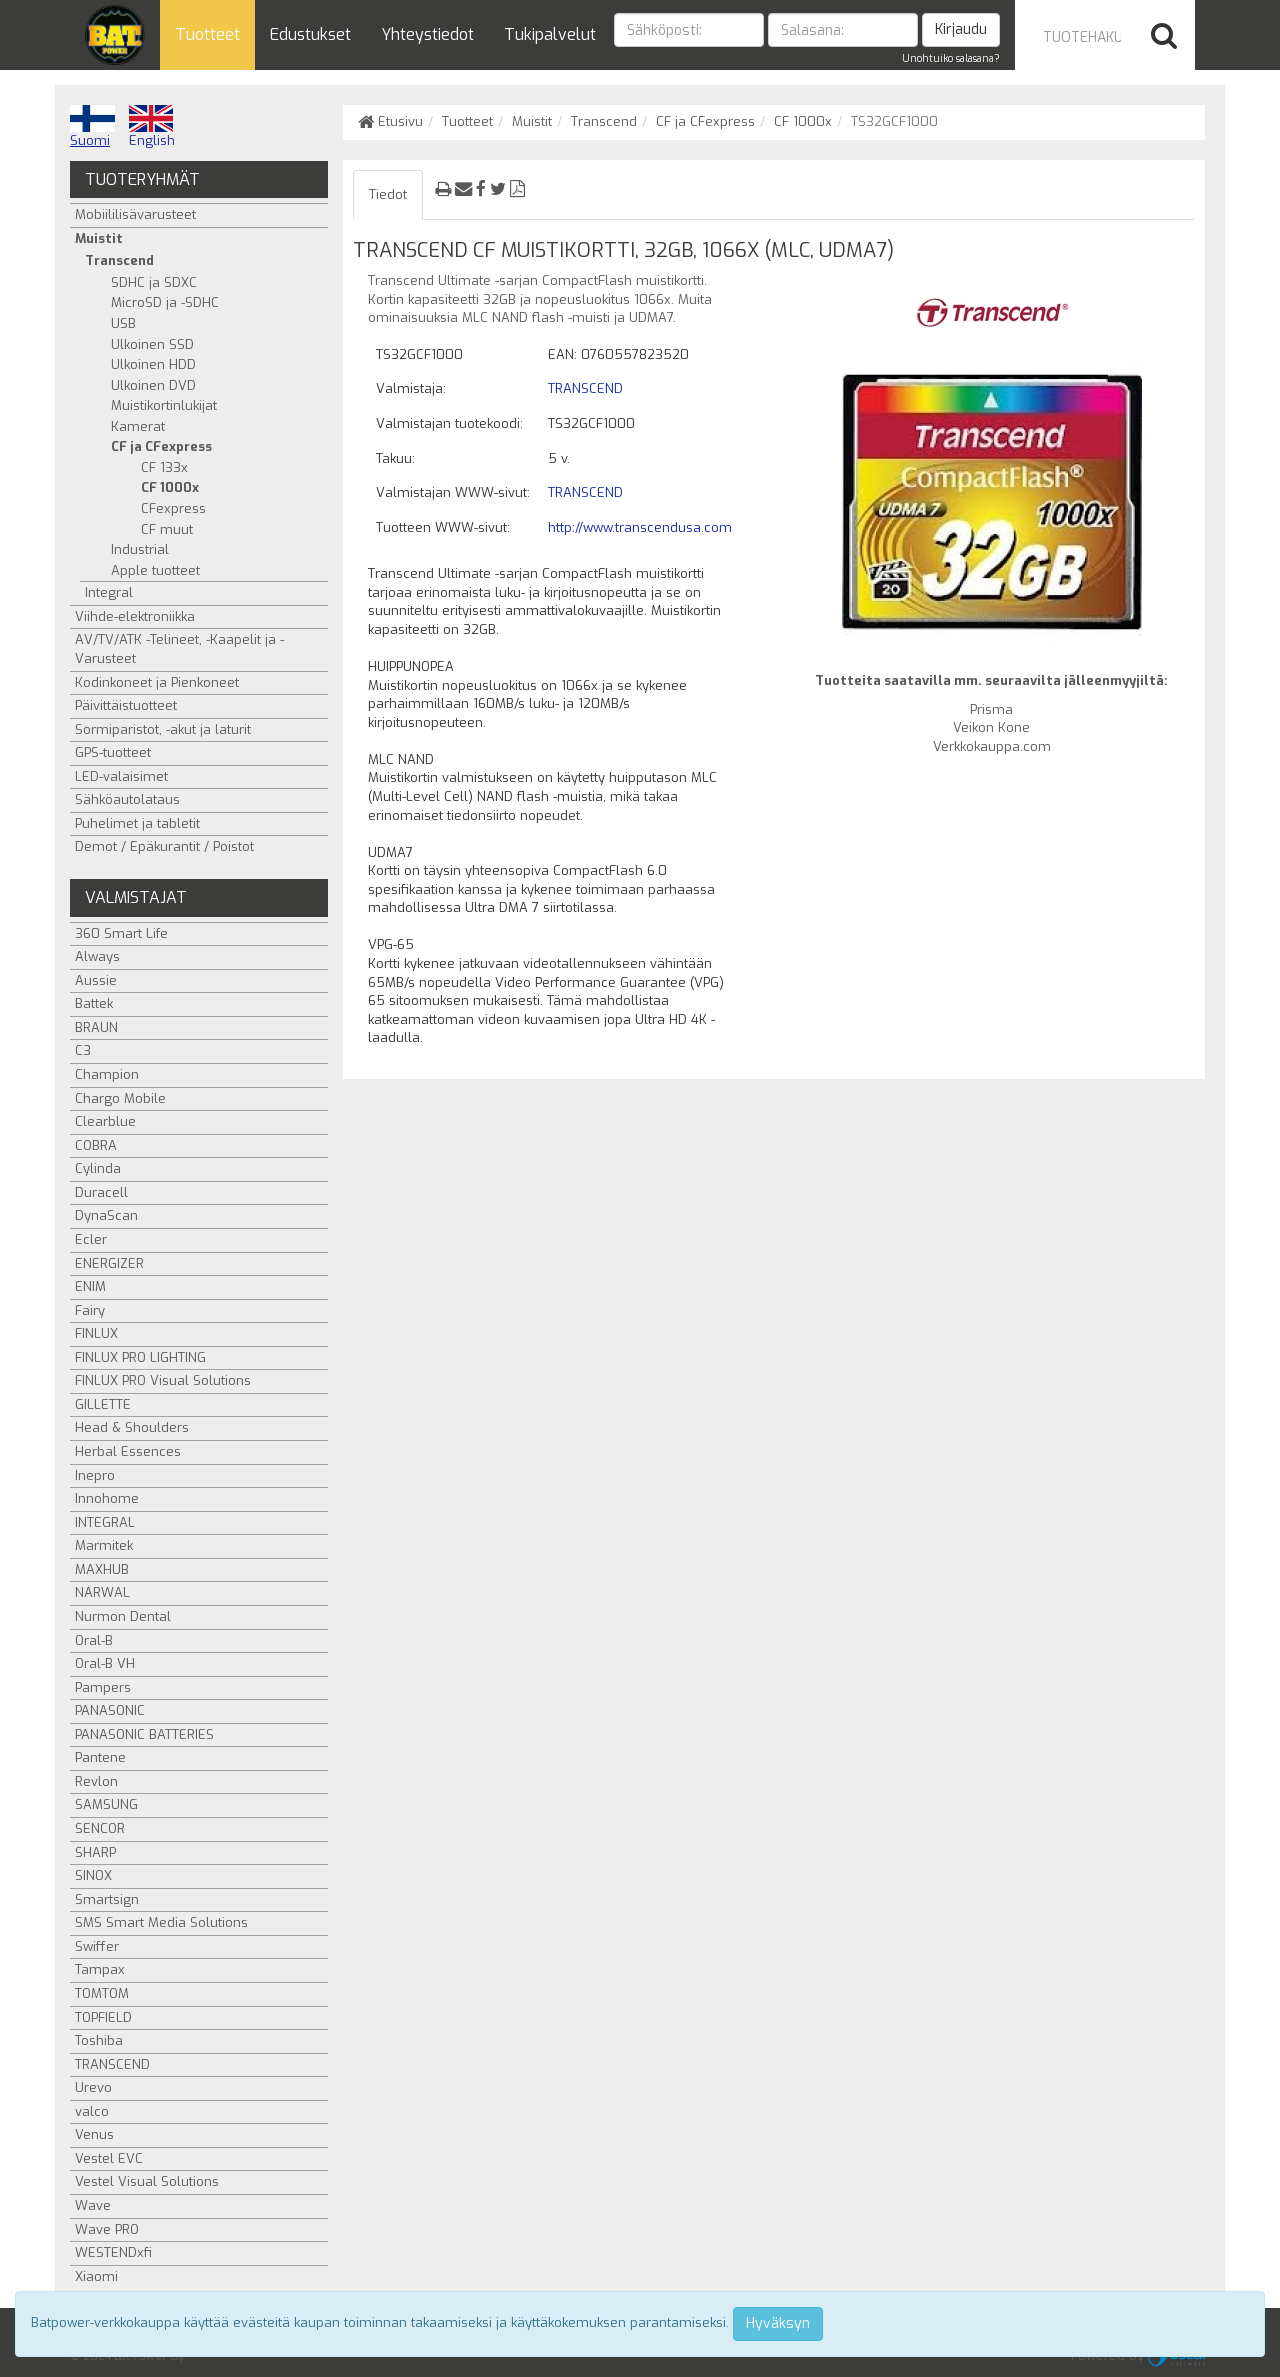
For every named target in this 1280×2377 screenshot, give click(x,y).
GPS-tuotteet (113, 752)
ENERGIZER (109, 1263)
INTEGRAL (105, 1522)
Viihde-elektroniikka (135, 616)
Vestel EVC (109, 2158)
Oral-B (94, 1640)
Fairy (90, 1310)
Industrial (140, 549)
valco (92, 2111)
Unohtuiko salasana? (951, 58)
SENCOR (100, 1828)
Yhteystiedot (427, 34)
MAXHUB (102, 1569)
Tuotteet (207, 34)
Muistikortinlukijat (164, 405)
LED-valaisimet (121, 776)
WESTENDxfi (113, 2252)
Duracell (101, 1192)
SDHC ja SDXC (154, 282)
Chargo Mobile (120, 1098)
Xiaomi (96, 2276)
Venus (94, 2134)
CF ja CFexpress (705, 121)
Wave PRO (107, 2229)
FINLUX (96, 1333)
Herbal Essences (128, 1451)
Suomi (92, 127)
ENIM (90, 1286)
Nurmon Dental (123, 1616)
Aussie (96, 980)
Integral (109, 592)
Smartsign (107, 1899)
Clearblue (105, 1121)
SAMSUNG (106, 1804)
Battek (94, 1003)
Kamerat (138, 426)
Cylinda (98, 1168)
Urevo (93, 2087)
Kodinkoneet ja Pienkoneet (157, 682)
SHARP (95, 1852)
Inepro (95, 1475)
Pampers (103, 1687)
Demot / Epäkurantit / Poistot (164, 846)
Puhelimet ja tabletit (137, 823)
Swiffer (97, 1946)
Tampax (100, 1969)
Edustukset (310, 34)
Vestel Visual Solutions (147, 2181)
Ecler (91, 1239)
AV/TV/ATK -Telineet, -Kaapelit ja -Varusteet (179, 649)
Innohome (107, 1498)
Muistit (532, 121)
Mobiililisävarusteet (135, 214)
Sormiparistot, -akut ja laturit (163, 729)
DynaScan (106, 1215)
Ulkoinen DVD (153, 385)
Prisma (991, 709)
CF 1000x (803, 121)
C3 (83, 1050)
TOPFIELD (103, 2017)
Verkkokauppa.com (992, 746)
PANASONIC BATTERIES (144, 1734)
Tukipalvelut (550, 34)
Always (97, 956)
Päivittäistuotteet (126, 705)
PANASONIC (110, 1710)
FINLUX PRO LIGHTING (140, 1357)
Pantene (100, 1757)
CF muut (167, 529)
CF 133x (164, 467)
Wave (93, 2205)
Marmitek (104, 1545)
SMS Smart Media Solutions (161, 1922)
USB (123, 323)
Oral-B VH (105, 1663)
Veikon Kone (991, 727)
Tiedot (388, 194)
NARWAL (102, 1592)
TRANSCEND (585, 388)
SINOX (93, 1875)
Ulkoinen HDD (153, 364)
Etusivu (390, 121)
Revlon (96, 1781)
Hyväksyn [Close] (778, 2323)
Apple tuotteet (155, 570)
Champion (107, 1074)
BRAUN (96, 1027)
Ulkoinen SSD (152, 344)
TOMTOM (102, 1993)
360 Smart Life (121, 933)
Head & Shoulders (132, 1427)
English (152, 127)
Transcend (604, 121)
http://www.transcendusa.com (640, 527)
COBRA (96, 1145)
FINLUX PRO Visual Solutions (163, 1380)
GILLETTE (103, 1404)
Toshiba (99, 2040)
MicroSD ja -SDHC (165, 302)
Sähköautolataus (127, 799)
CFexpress (173, 508)
